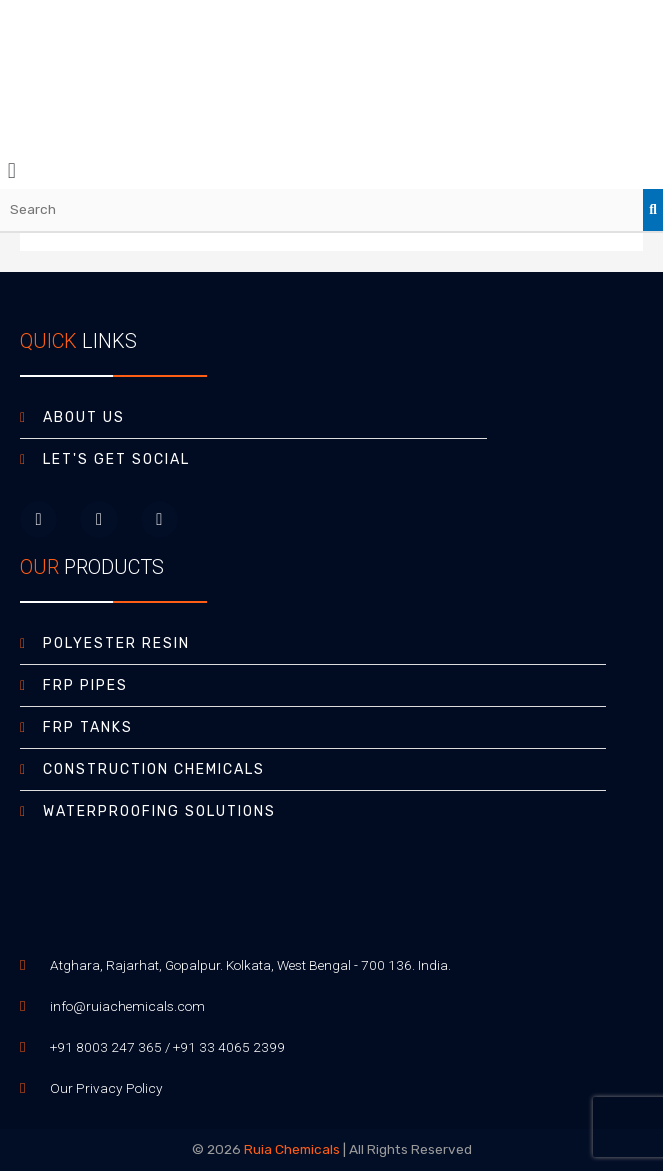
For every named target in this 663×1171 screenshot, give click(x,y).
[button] (331, 170)
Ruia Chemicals (292, 1149)
